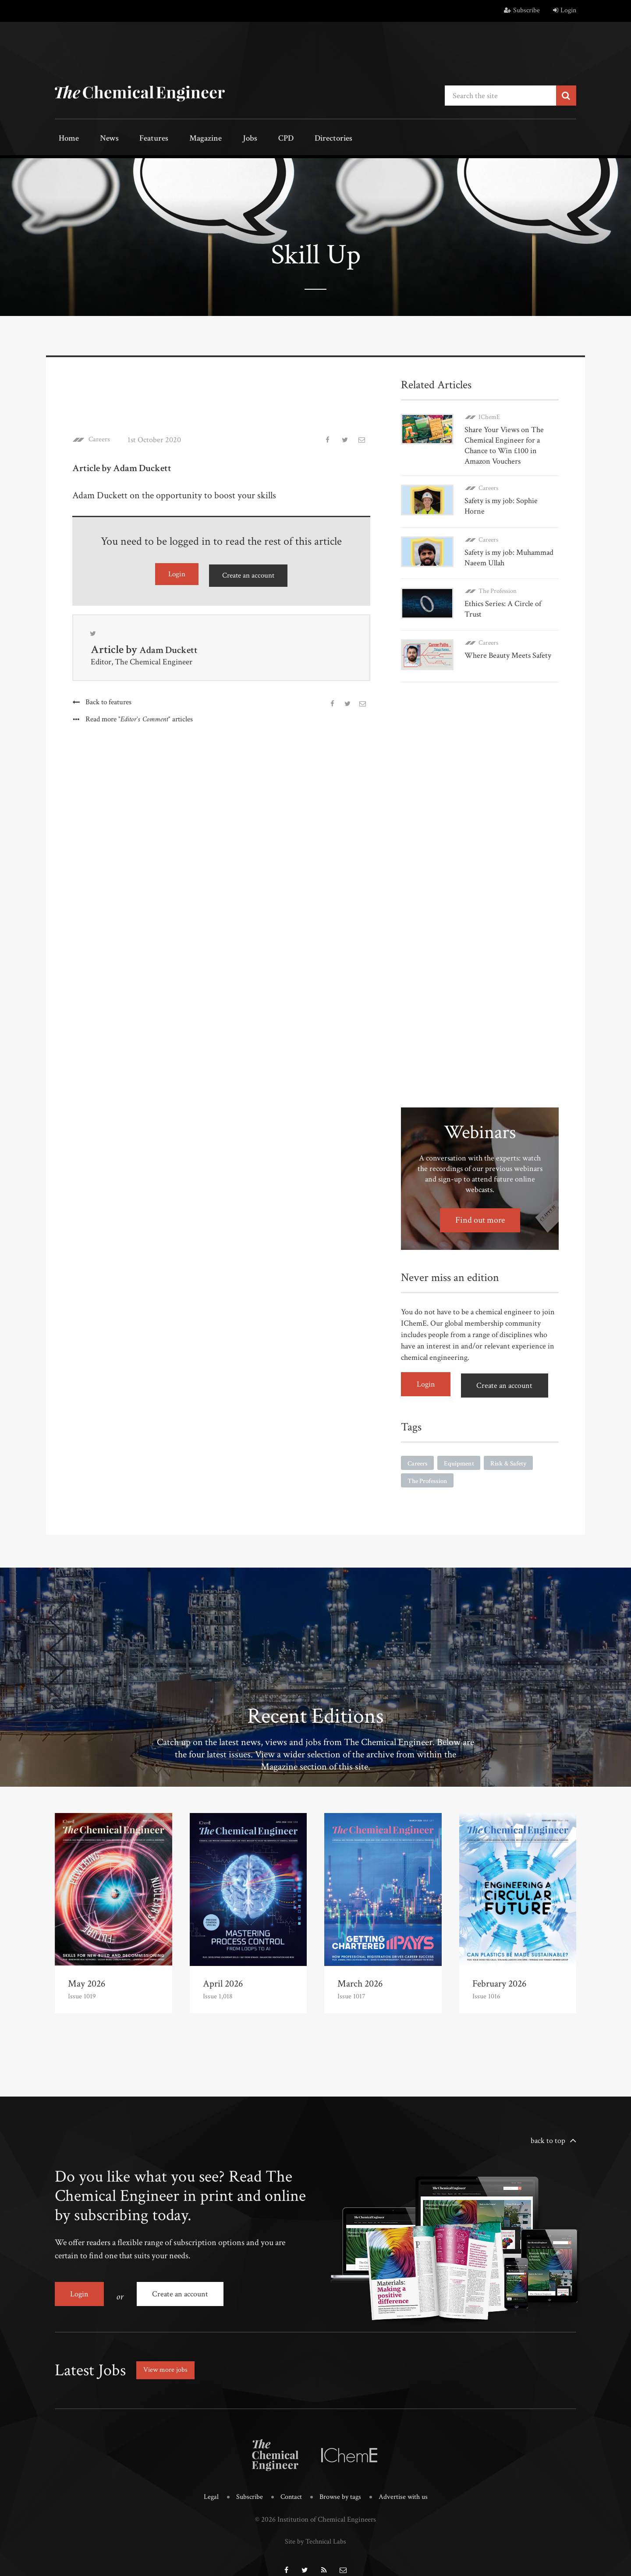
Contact (290, 2480)
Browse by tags (340, 2480)
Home (65, 139)
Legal (208, 2480)
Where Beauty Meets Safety (507, 649)
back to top (548, 2130)
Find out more (480, 1210)
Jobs (222, 139)
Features (138, 139)
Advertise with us (405, 2480)
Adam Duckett (173, 648)
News (99, 139)
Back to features (108, 701)
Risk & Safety (514, 1451)
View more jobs (168, 2354)
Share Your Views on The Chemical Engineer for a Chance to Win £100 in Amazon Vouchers (504, 444)
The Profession (498, 586)
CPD (251, 139)
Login (564, 10)
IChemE (489, 415)
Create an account (248, 573)
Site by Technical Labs (315, 2524)
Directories (292, 139)
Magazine (184, 139)
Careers (101, 438)
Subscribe (522, 10)
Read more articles (139, 719)
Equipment (462, 1451)
